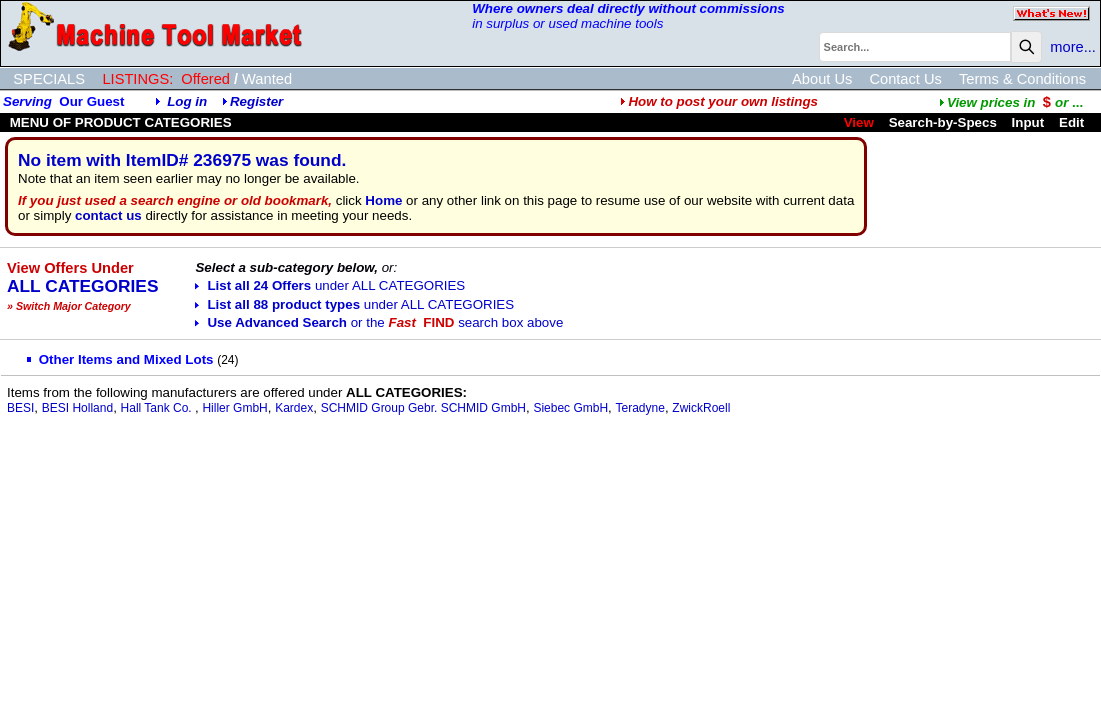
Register (256, 101)
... (1011, 102)
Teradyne (640, 408)
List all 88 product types (354, 304)
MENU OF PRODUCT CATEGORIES (119, 122)
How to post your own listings (719, 101)
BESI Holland (77, 408)
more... (1073, 47)
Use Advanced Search (379, 322)
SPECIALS (49, 79)
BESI (20, 408)
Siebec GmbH (570, 408)
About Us (822, 79)
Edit (1073, 122)
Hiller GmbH (234, 408)
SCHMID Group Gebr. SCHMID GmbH (423, 408)
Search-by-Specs (943, 122)
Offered (205, 79)
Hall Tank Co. (158, 408)
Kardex (294, 408)
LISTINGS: (137, 79)
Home (383, 200)
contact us (108, 215)
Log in (187, 101)
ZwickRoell (701, 408)
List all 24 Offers (330, 285)
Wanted (267, 79)
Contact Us (905, 79)
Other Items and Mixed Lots (120, 359)
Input (1028, 122)
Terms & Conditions (1022, 79)
